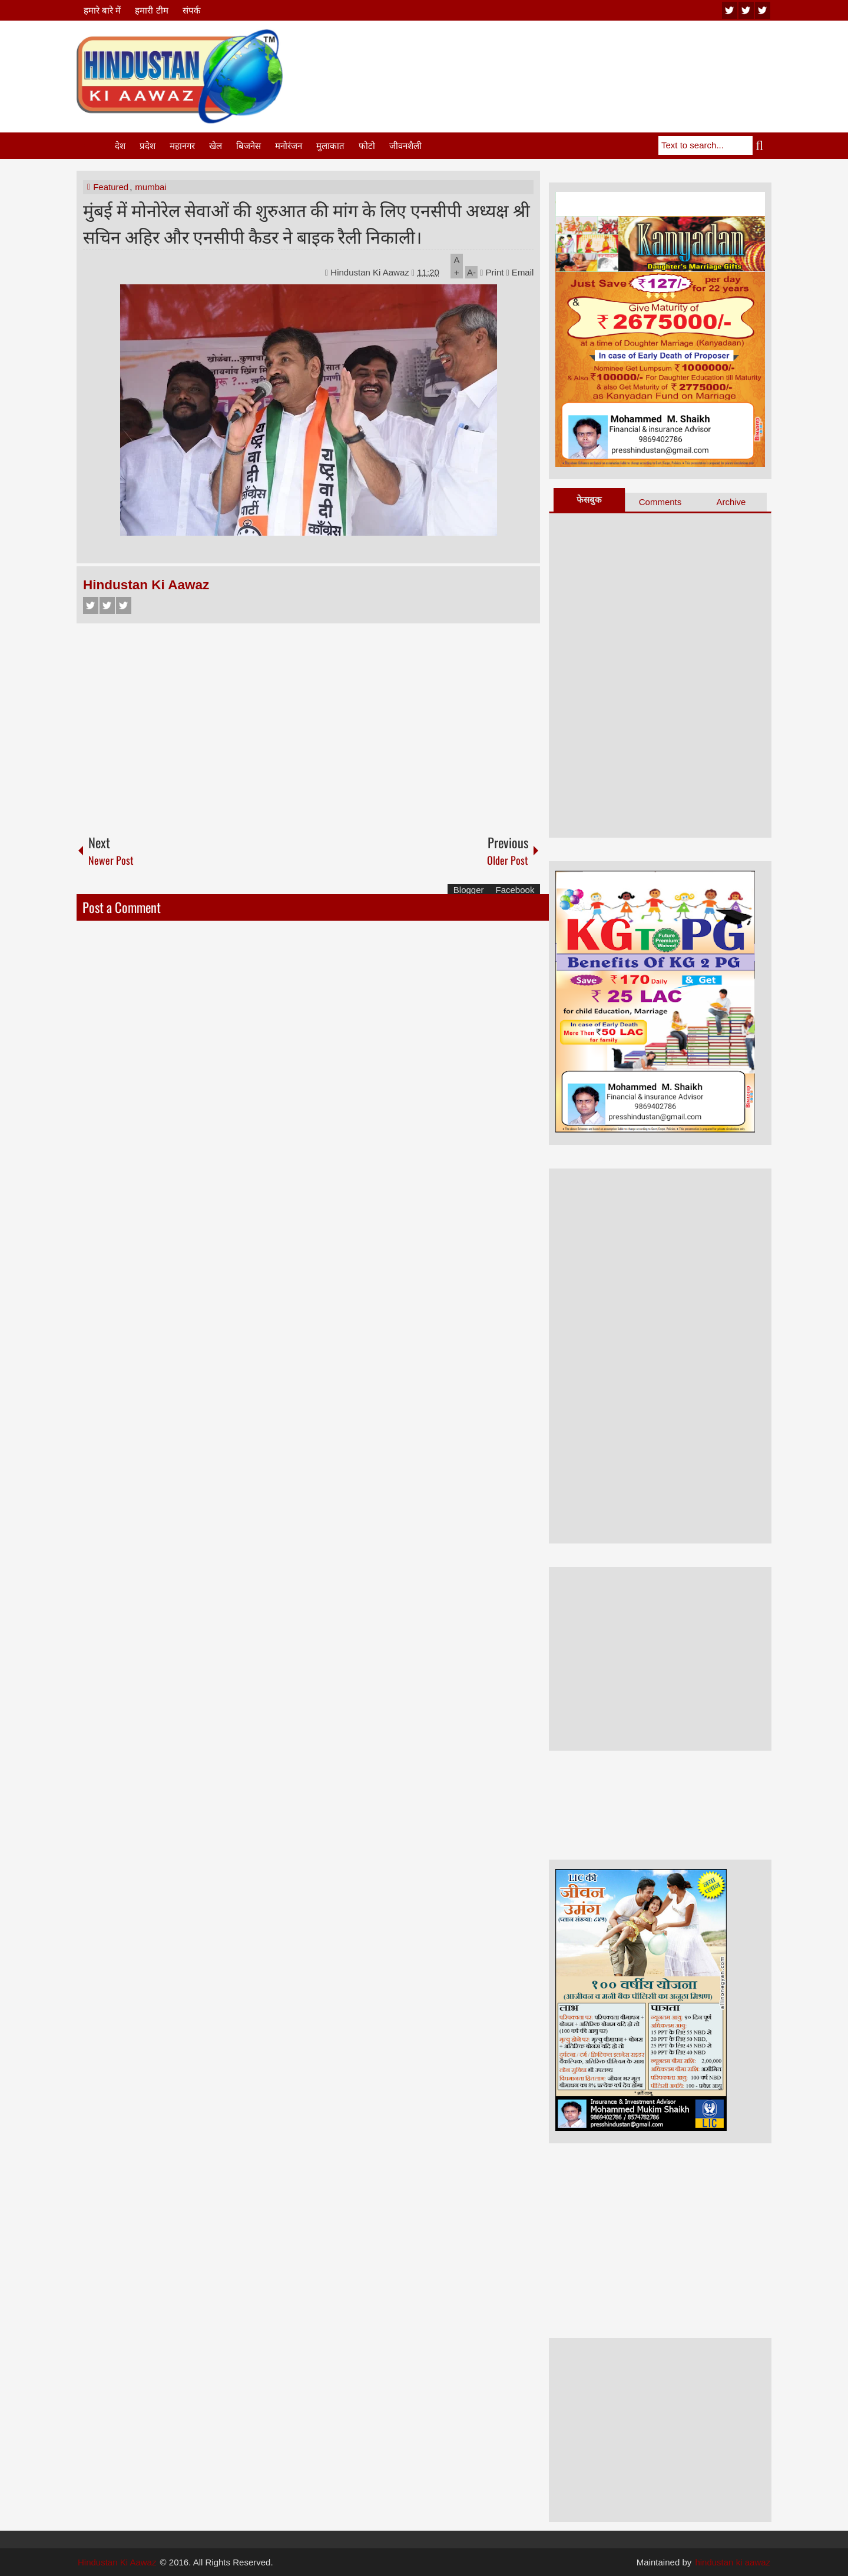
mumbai (150, 187)
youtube (729, 10)
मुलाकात (330, 146)
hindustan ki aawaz (732, 2562)
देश (120, 146)
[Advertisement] (557, 58)
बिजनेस (248, 146)
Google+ (123, 605)
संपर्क (192, 10)
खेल (215, 146)
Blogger (468, 890)
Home (95, 145)
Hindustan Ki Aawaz (371, 272)
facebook (762, 10)
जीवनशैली (405, 146)
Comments (660, 502)
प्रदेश (147, 146)
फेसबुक (589, 499)
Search (762, 145)
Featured (110, 187)
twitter (746, 10)
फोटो (367, 146)
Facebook (90, 605)
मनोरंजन (288, 146)
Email (520, 272)
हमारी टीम (151, 10)
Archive (731, 502)
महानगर (182, 146)
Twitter (107, 605)
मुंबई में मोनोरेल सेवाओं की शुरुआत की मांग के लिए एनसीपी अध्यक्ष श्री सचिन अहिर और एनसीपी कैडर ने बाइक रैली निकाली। (306, 222)
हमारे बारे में (102, 10)
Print (492, 272)
